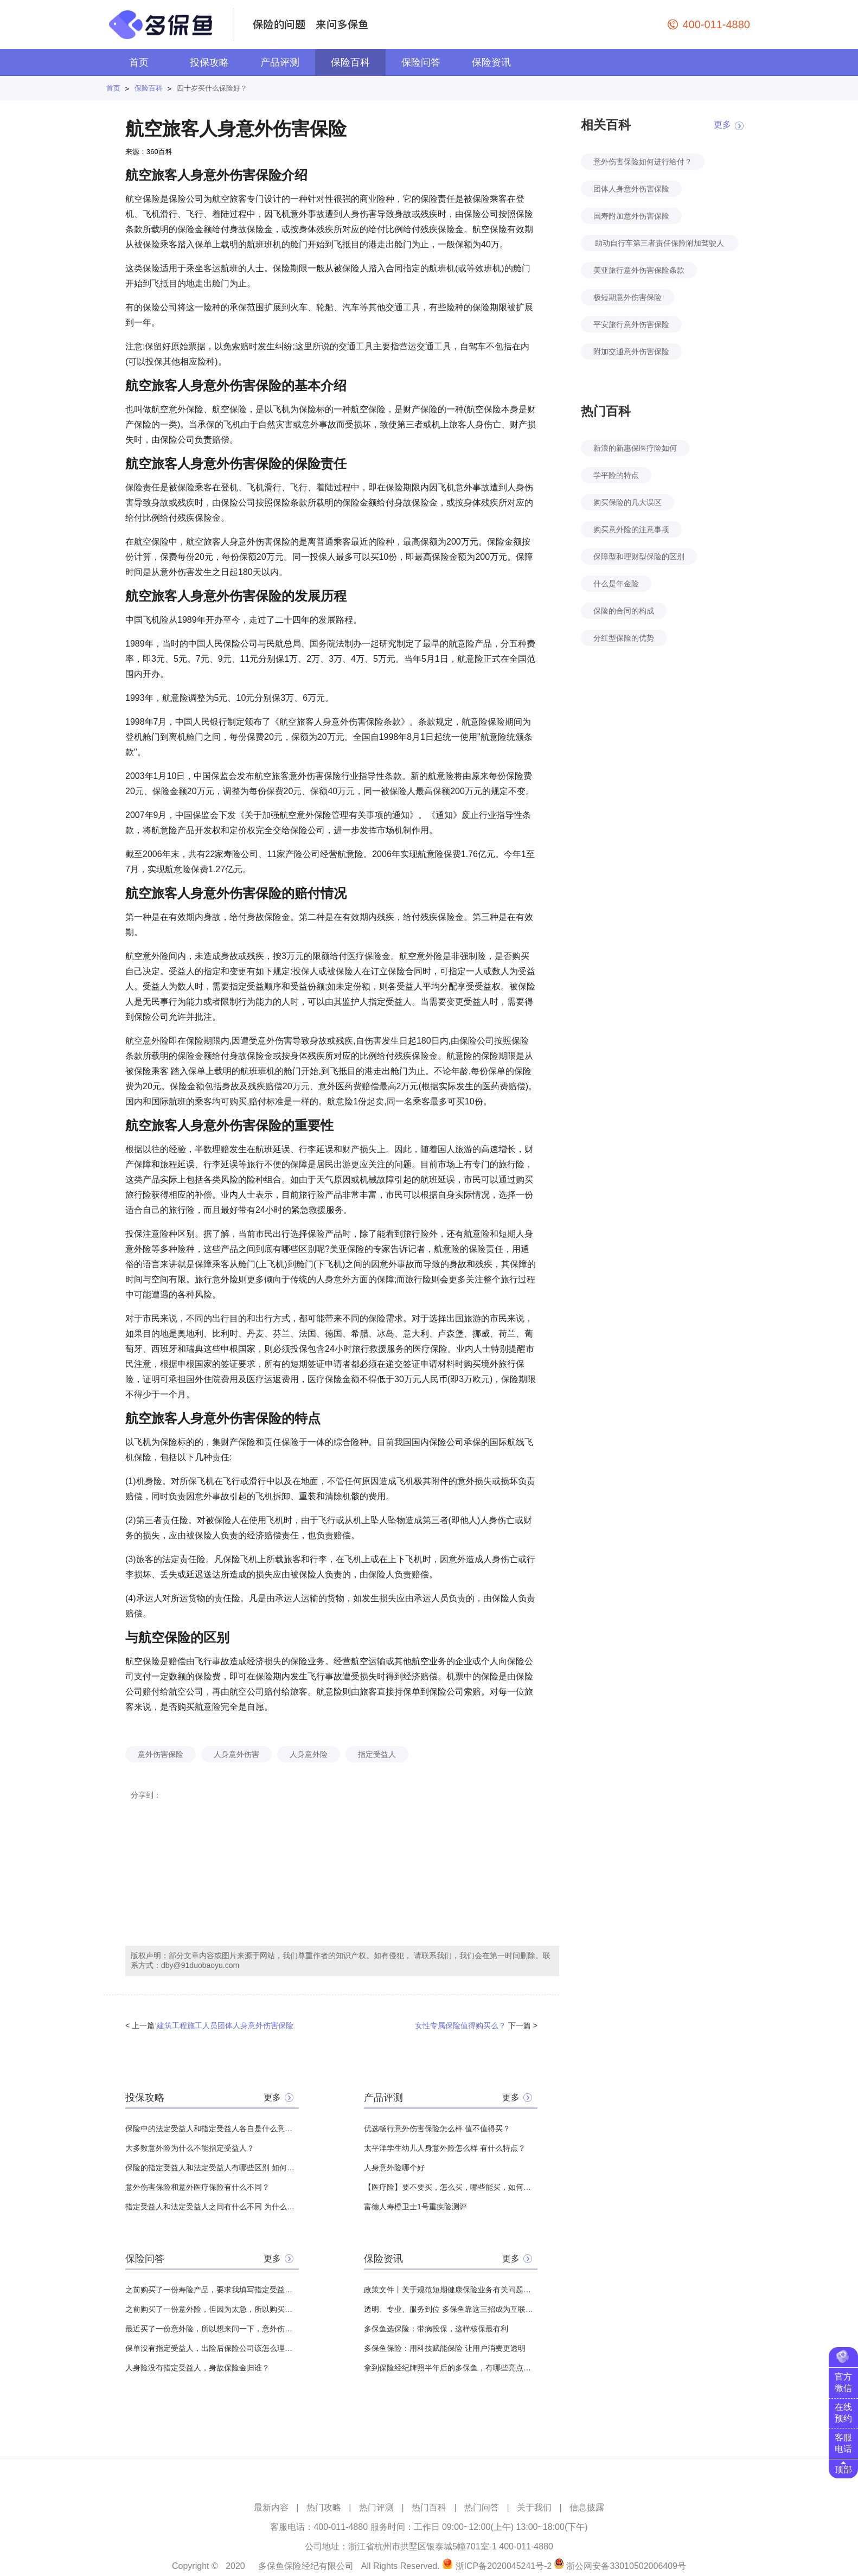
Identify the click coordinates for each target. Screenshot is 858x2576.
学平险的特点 (616, 475)
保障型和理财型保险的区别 (638, 556)
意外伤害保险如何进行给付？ (642, 161)
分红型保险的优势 (623, 638)
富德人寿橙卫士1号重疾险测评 (415, 2206)
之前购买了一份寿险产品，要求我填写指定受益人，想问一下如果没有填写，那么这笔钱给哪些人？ (212, 2289)
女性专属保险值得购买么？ (460, 2025)
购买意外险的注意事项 (631, 529)
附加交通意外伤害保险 (631, 351)
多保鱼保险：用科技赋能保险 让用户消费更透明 (445, 2348)
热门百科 (429, 2507)
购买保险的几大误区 (627, 502)
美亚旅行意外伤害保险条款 (638, 270)
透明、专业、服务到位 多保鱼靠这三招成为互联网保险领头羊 (450, 2309)
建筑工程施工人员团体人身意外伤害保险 (225, 2025)
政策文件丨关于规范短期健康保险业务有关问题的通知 (450, 2289)
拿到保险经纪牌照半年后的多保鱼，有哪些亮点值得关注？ (450, 2367)
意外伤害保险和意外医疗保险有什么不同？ (197, 2187)
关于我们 (534, 2507)
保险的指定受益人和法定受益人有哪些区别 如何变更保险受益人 (212, 2167)
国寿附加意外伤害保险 (631, 216)
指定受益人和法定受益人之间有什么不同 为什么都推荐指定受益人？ (212, 2206)
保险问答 (420, 62)
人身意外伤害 (236, 1754)
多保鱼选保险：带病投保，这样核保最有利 (436, 2328)
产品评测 (279, 62)
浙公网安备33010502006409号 (626, 2566)
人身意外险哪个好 (394, 2167)
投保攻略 (209, 62)
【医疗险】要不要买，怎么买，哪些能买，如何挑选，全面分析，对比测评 (450, 2187)
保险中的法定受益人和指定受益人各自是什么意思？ (212, 2128)
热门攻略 (323, 2507)
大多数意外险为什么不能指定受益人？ (189, 2148)
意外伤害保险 (160, 1754)
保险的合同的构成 (623, 610)
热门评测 (376, 2507)
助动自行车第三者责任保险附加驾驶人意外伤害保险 (659, 245)
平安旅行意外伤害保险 (631, 324)
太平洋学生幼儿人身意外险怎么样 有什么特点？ (445, 2148)
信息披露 (586, 2507)
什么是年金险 (616, 583)
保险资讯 (491, 62)
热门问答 (481, 2507)
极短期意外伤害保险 (627, 297)
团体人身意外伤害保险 (631, 188)
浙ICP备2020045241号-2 (504, 2566)
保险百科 (350, 62)
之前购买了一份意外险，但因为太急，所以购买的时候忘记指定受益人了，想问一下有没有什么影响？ (212, 2309)
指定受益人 (377, 1754)
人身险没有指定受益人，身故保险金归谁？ (197, 2367)
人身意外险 (309, 1754)
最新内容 (271, 2507)
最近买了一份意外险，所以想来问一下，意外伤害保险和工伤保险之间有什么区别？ (212, 2328)
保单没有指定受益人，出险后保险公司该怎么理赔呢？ (212, 2348)
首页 (139, 62)
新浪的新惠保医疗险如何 (635, 448)
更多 (272, 2097)
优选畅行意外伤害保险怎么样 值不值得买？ (437, 2128)
